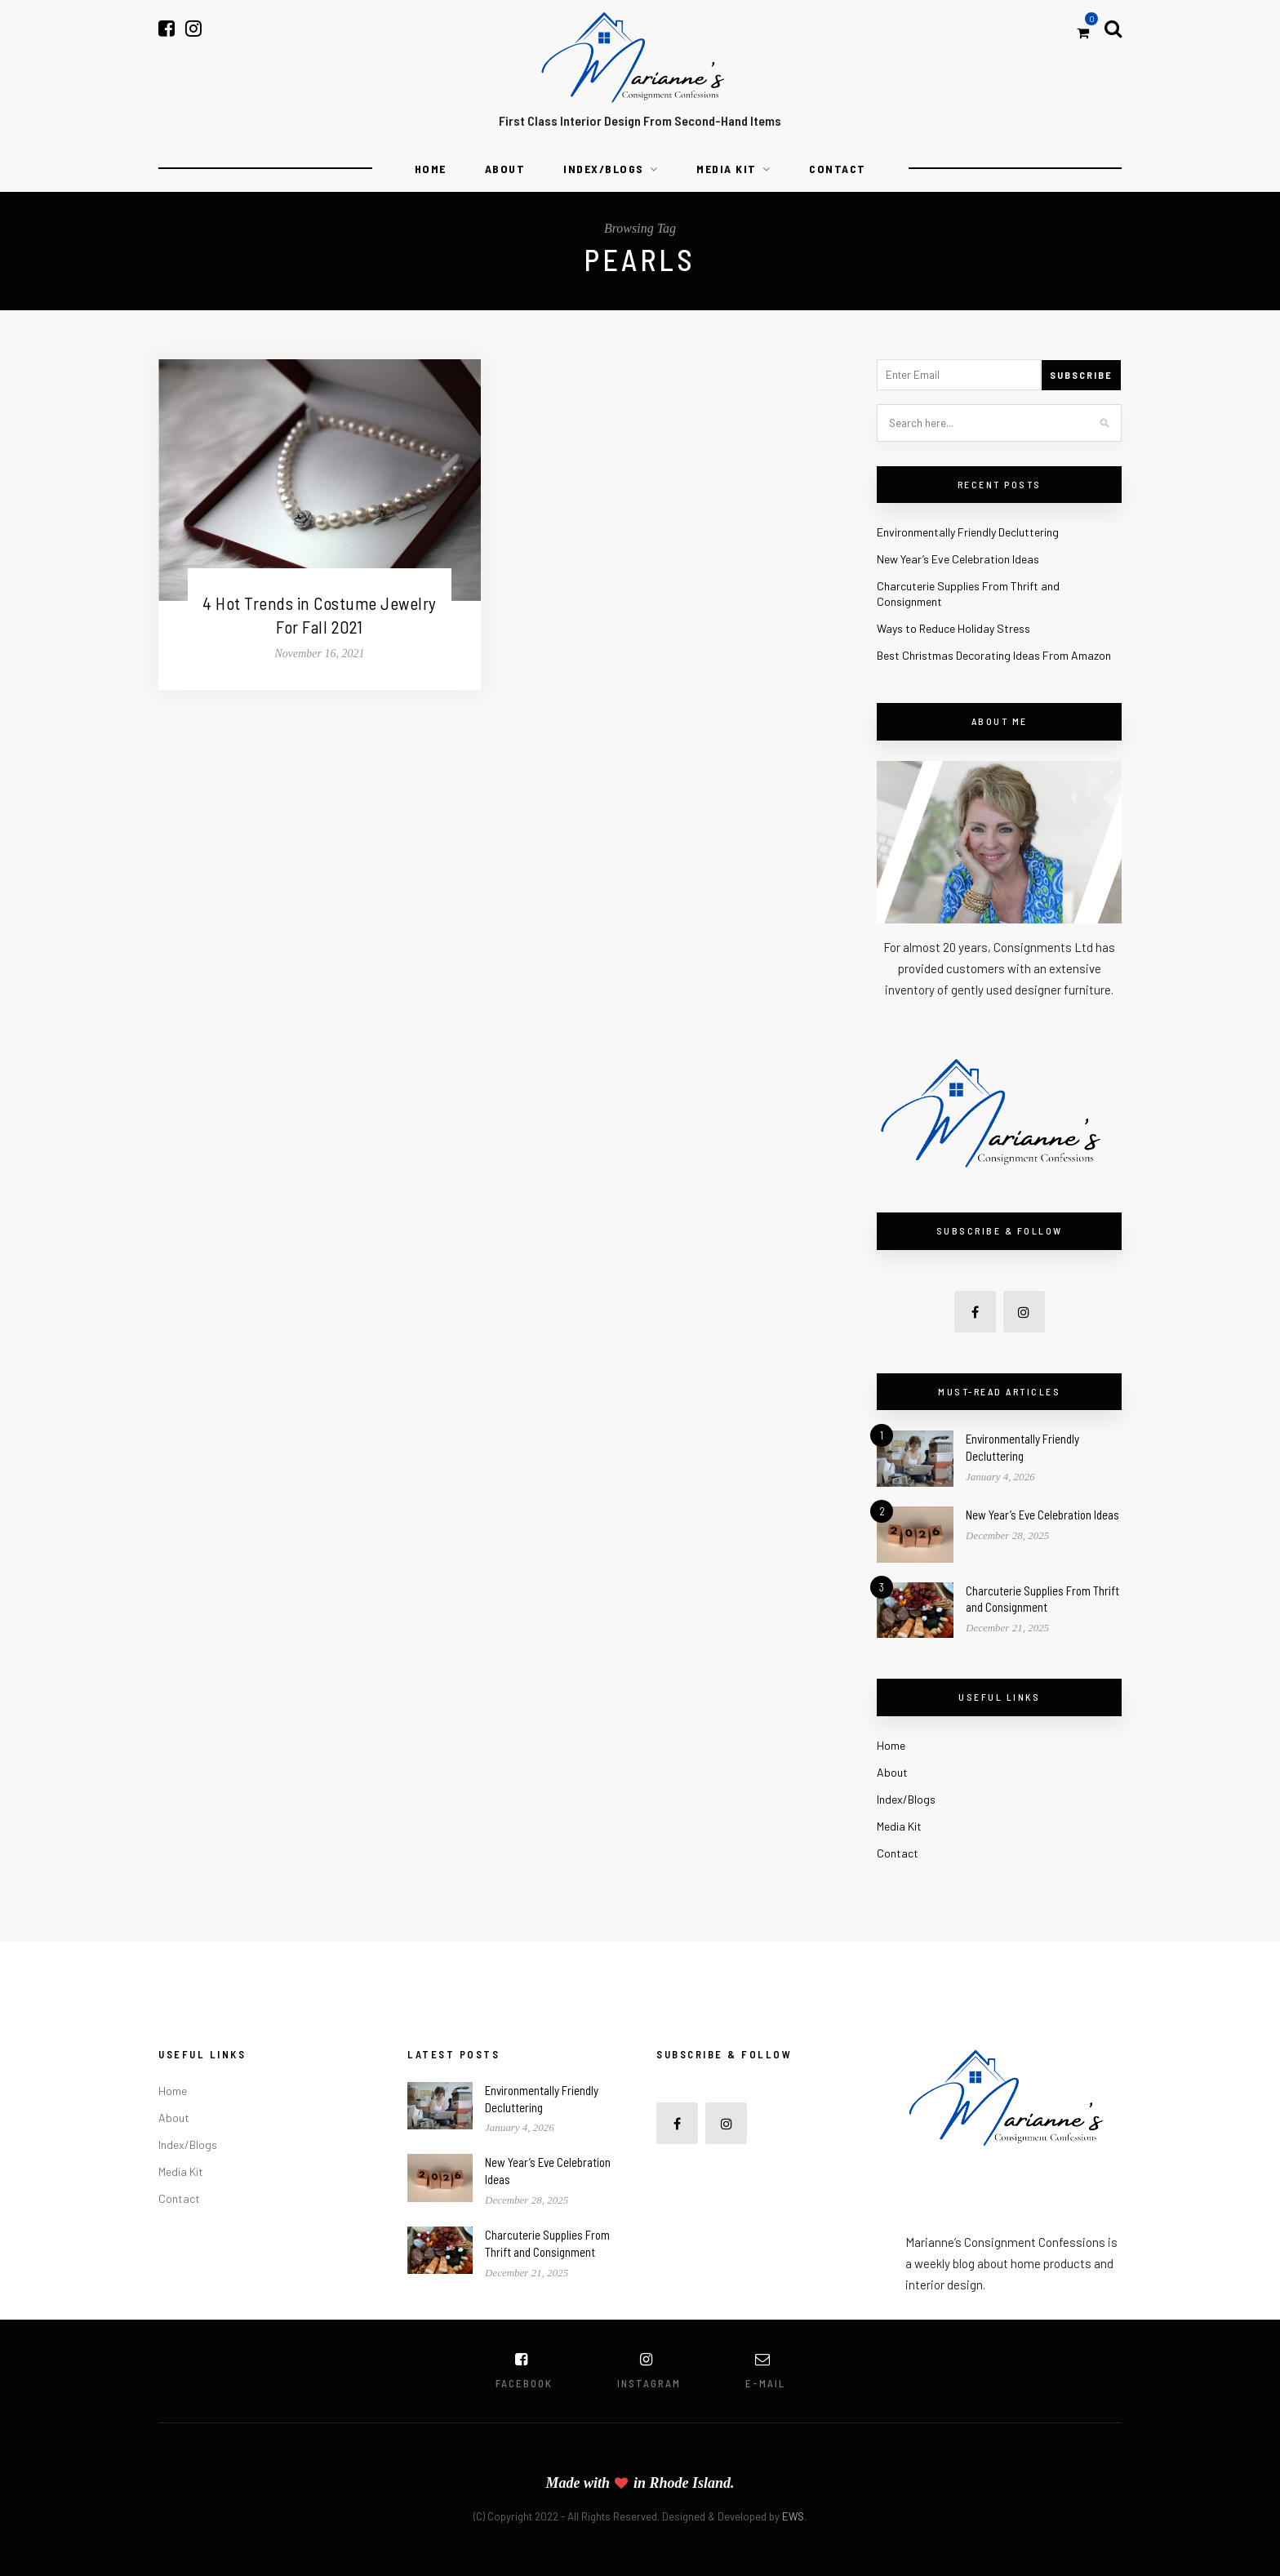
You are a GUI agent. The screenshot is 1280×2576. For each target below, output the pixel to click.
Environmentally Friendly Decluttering (968, 532)
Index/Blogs (603, 169)
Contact (837, 169)
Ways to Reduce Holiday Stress (953, 628)
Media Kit (726, 169)
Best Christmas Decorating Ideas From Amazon (994, 655)
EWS (793, 2516)
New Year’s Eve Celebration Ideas (958, 559)
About (505, 169)
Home (431, 169)
